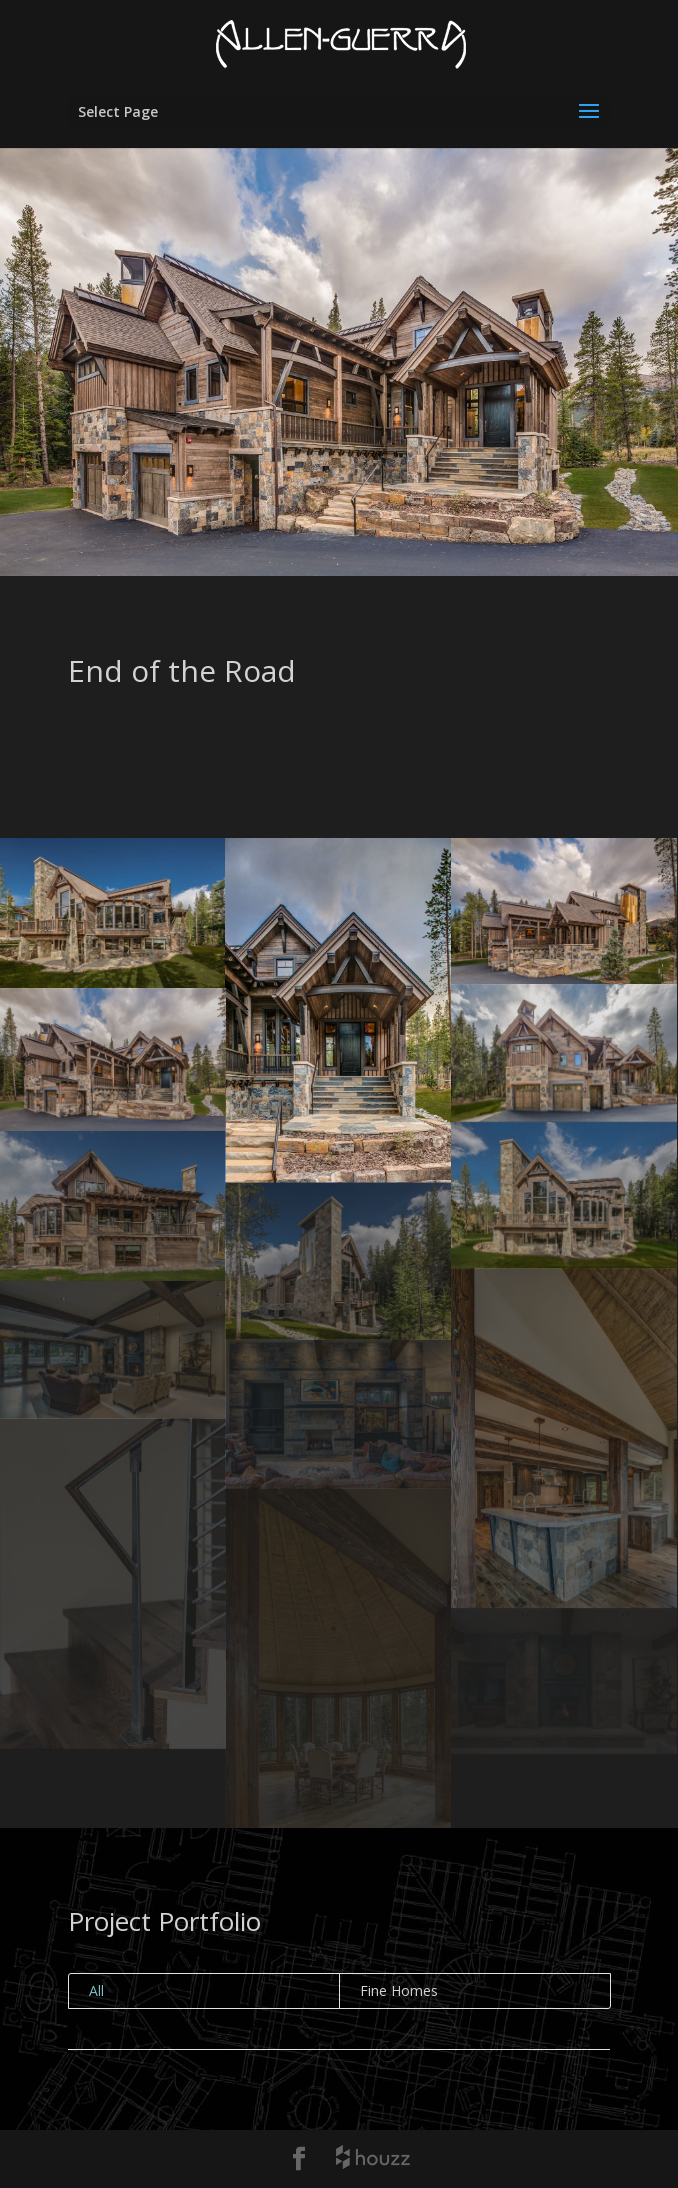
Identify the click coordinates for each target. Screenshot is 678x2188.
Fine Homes (399, 1990)
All (96, 1990)
